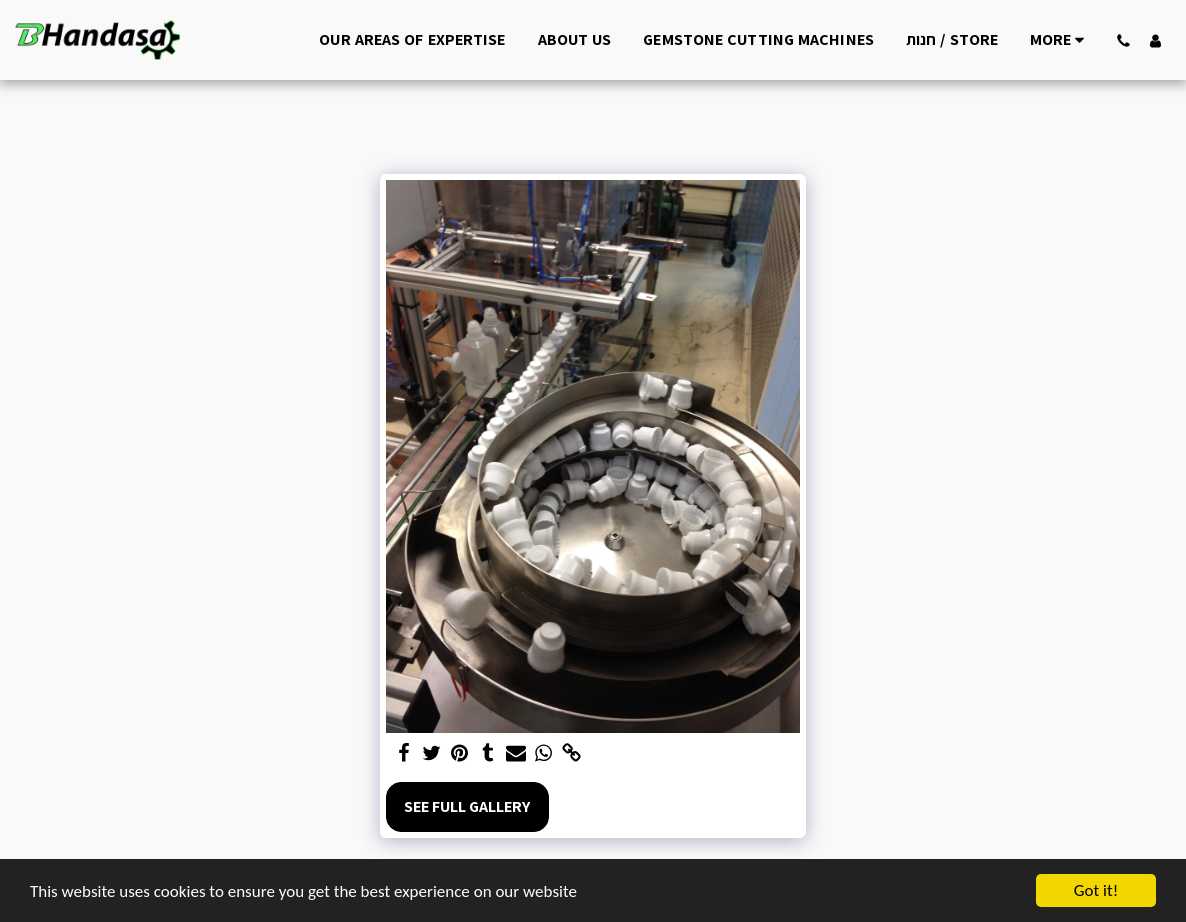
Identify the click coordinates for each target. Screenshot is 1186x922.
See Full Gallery (467, 806)
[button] (1123, 39)
